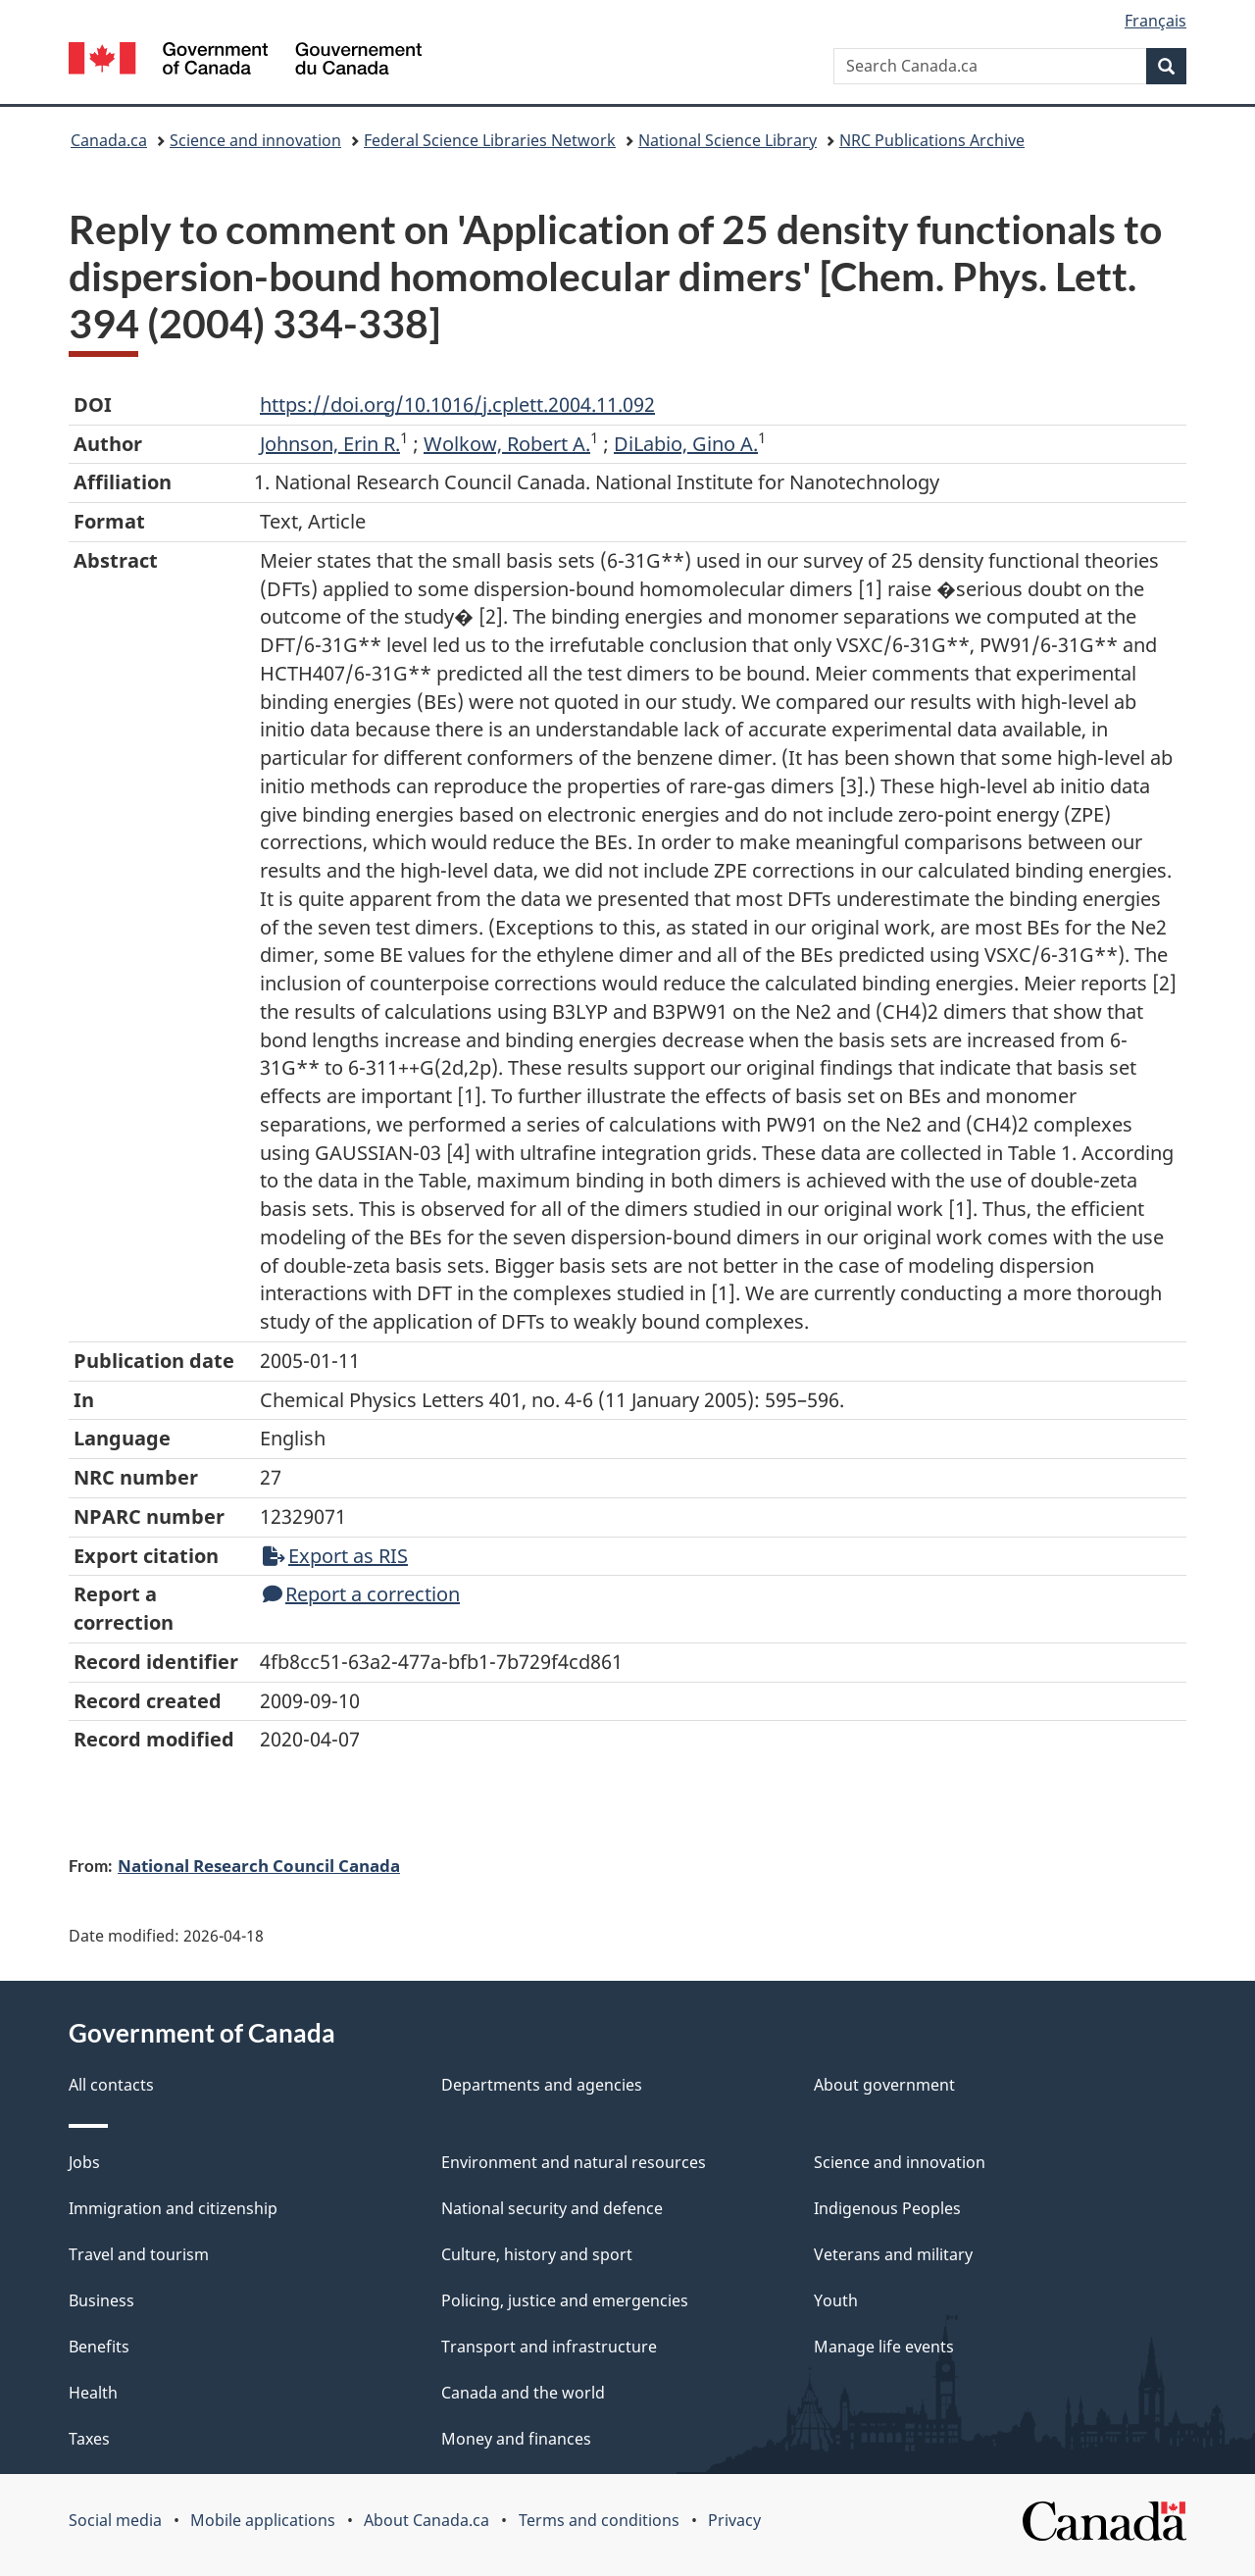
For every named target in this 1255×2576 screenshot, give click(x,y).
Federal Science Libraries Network (490, 140)
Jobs (84, 2162)
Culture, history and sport (536, 2254)
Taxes (89, 2439)
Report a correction (361, 1594)
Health (93, 2392)
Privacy (734, 2520)
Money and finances (516, 2439)
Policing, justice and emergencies (564, 2300)
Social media (115, 2520)
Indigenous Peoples (887, 2208)
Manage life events (884, 2346)
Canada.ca (109, 140)
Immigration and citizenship (173, 2208)
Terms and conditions (599, 2520)
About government (884, 2085)
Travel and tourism (139, 2254)
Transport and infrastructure (549, 2346)
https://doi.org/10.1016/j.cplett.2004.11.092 (457, 404)
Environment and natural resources (573, 2162)
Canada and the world (523, 2392)
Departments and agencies (541, 2085)
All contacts (111, 2085)
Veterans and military (893, 2254)
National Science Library (727, 140)
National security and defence (552, 2208)
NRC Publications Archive (932, 140)
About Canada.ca (426, 2520)
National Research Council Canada (259, 1865)
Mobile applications (262, 2520)
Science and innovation (255, 140)
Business (101, 2300)
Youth (836, 2300)
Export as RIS (335, 1555)
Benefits (99, 2346)
